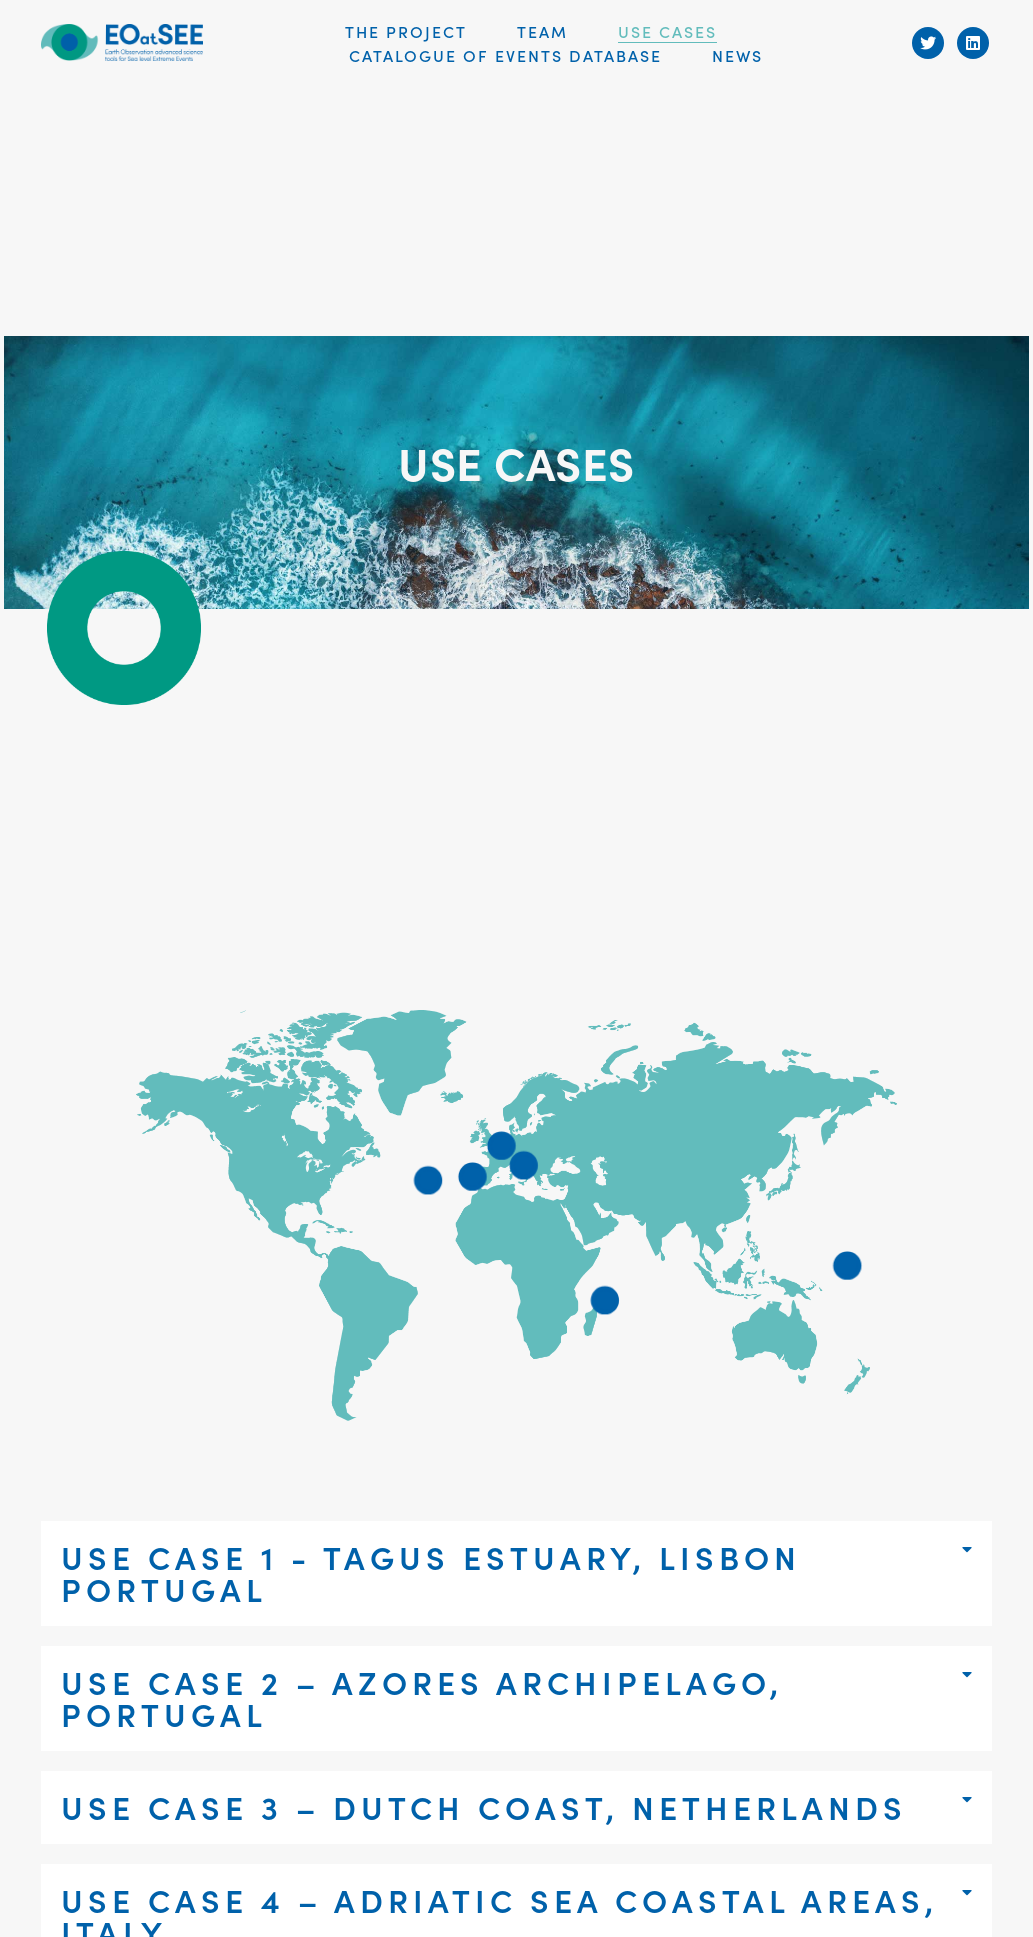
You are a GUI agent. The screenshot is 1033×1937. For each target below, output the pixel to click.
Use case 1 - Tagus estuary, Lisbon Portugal (431, 1572)
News (737, 55)
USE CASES (667, 31)
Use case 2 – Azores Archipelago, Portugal (422, 1697)
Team (542, 31)
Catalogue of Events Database (505, 55)
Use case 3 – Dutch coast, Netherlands (484, 1806)
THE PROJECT (406, 31)
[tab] (516, 1573)
